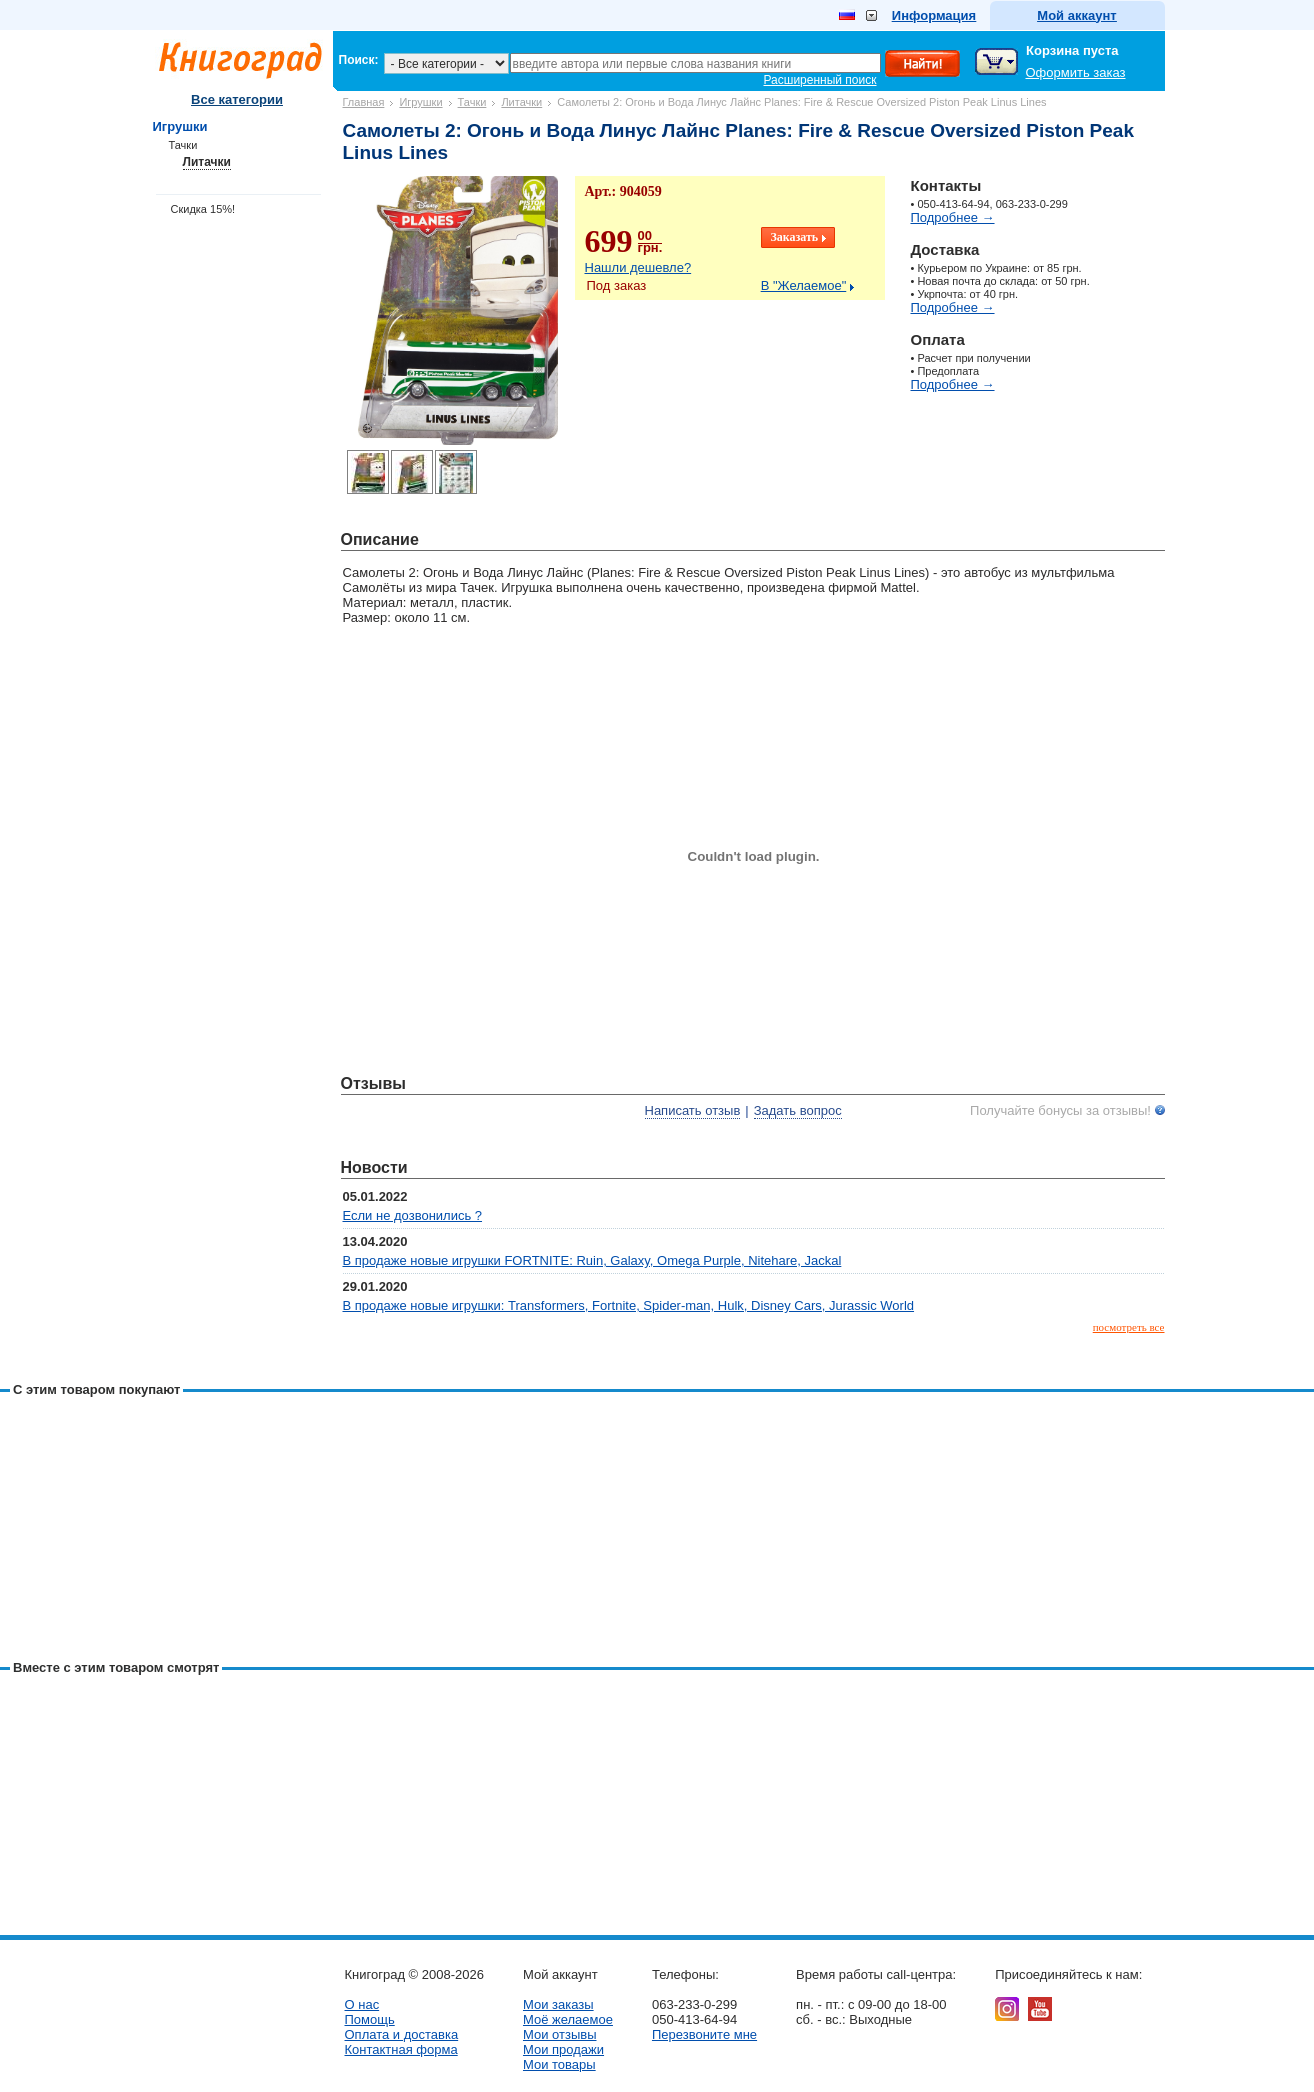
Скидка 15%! (203, 209)
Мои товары (559, 2064)
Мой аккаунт (1076, 15)
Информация (934, 15)
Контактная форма (401, 2049)
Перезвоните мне (704, 2034)
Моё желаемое (568, 2019)
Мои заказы (558, 2004)
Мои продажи (563, 2049)
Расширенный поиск (820, 80)
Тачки (472, 102)
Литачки (521, 102)
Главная (364, 102)
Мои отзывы (560, 2034)
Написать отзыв (693, 1110)
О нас (362, 2004)
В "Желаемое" (804, 285)
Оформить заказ (1076, 72)
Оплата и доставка (402, 2034)
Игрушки (420, 102)
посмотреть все (1129, 1327)
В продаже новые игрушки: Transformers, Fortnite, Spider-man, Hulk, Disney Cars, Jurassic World (629, 1305)
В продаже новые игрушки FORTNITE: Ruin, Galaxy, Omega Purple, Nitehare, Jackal (592, 1260)
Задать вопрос (798, 1110)
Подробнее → (953, 217)
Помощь (370, 2019)
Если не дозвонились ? (413, 1215)
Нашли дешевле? (638, 267)
